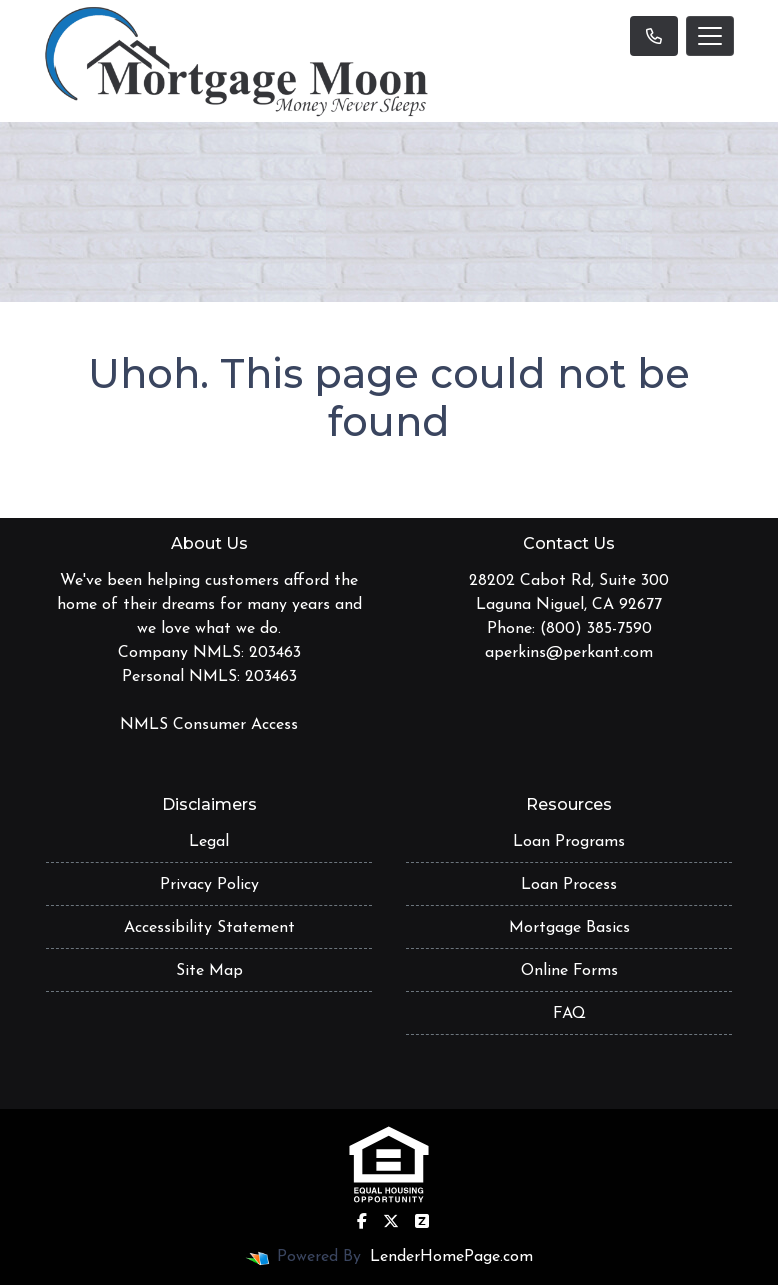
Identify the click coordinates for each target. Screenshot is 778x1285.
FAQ (569, 1014)
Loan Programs (569, 842)
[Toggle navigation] (710, 36)
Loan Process (569, 885)
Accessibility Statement (209, 928)
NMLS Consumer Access (209, 725)
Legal (209, 842)
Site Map (209, 971)
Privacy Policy (209, 885)
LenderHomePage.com (451, 1257)
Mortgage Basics (569, 928)
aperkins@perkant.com (569, 653)
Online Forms (569, 971)
